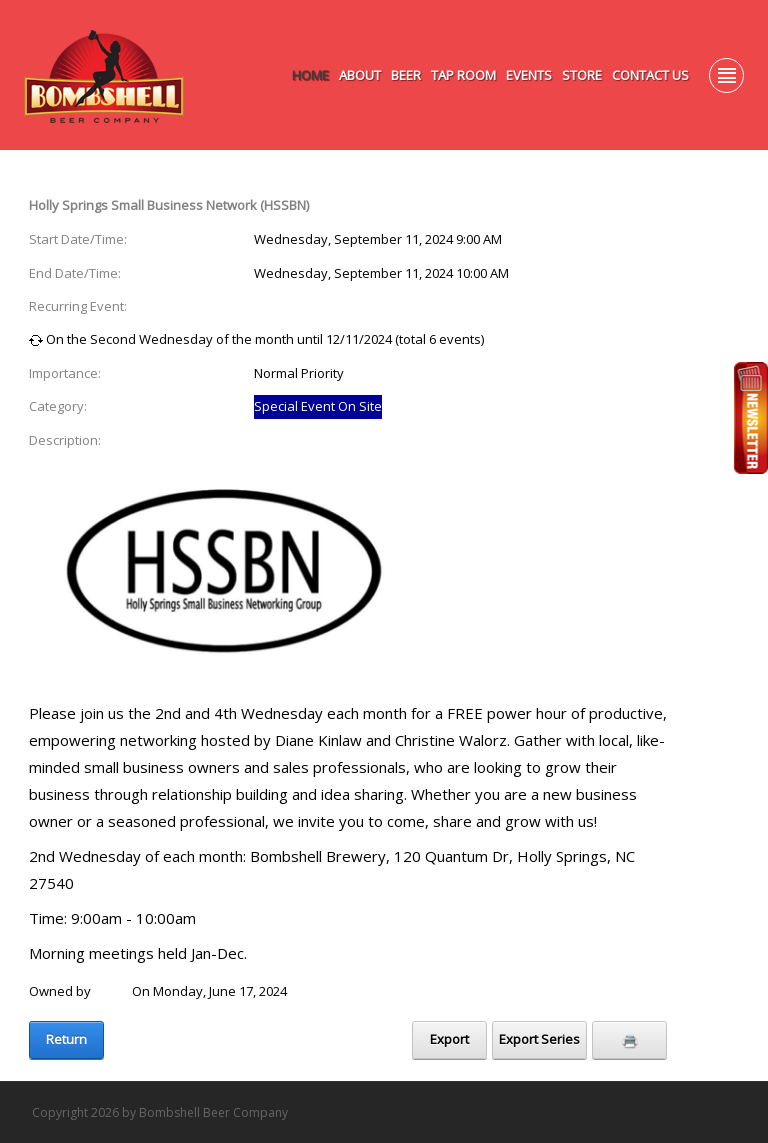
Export (449, 1039)
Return (66, 1039)
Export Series (539, 1039)
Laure (111, 991)
